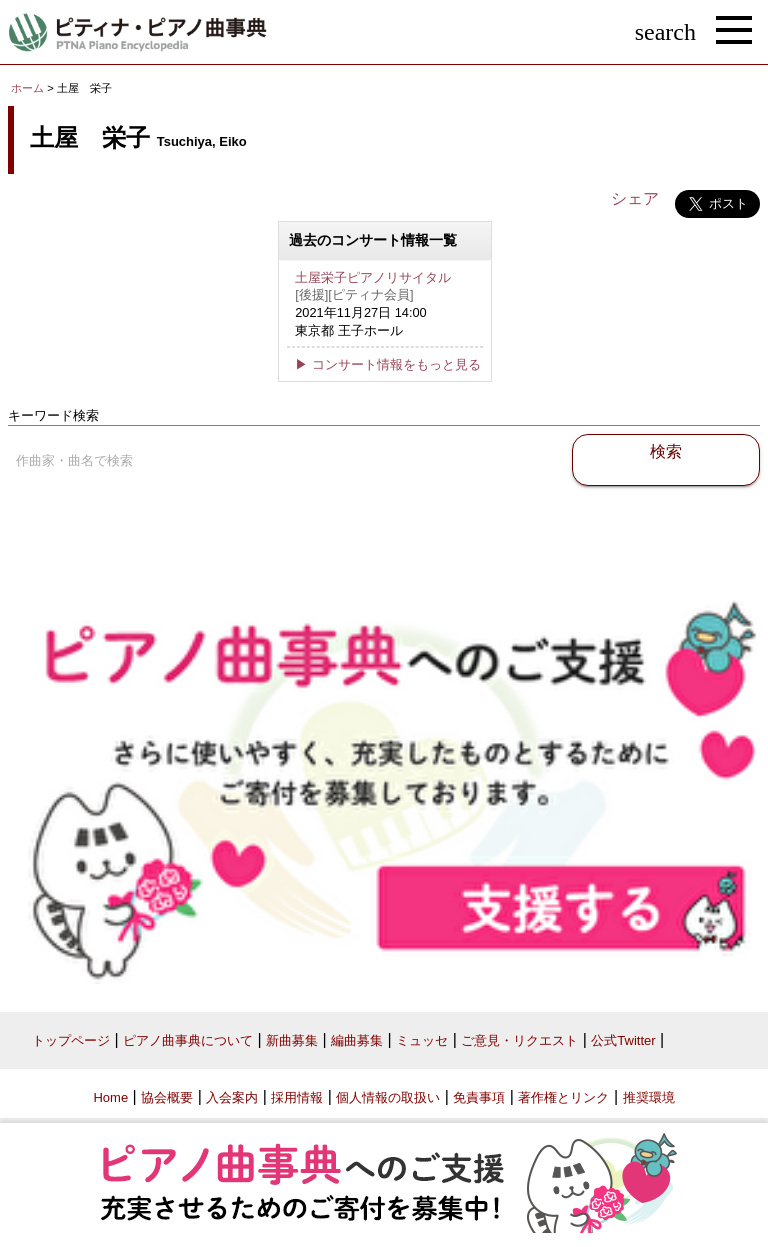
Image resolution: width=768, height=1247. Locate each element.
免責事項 (479, 1097)
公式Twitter (623, 1040)
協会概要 (167, 1097)
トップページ (71, 1040)
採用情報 (297, 1097)
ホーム (27, 88)
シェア (635, 198)
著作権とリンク (563, 1097)
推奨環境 (649, 1097)
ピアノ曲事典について (188, 1040)
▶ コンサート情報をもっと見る (388, 364)
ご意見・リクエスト (519, 1040)
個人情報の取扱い (388, 1097)
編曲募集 (357, 1040)
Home (110, 1097)
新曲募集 (292, 1040)
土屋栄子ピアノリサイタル (373, 277)
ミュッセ (422, 1040)
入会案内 (232, 1097)
